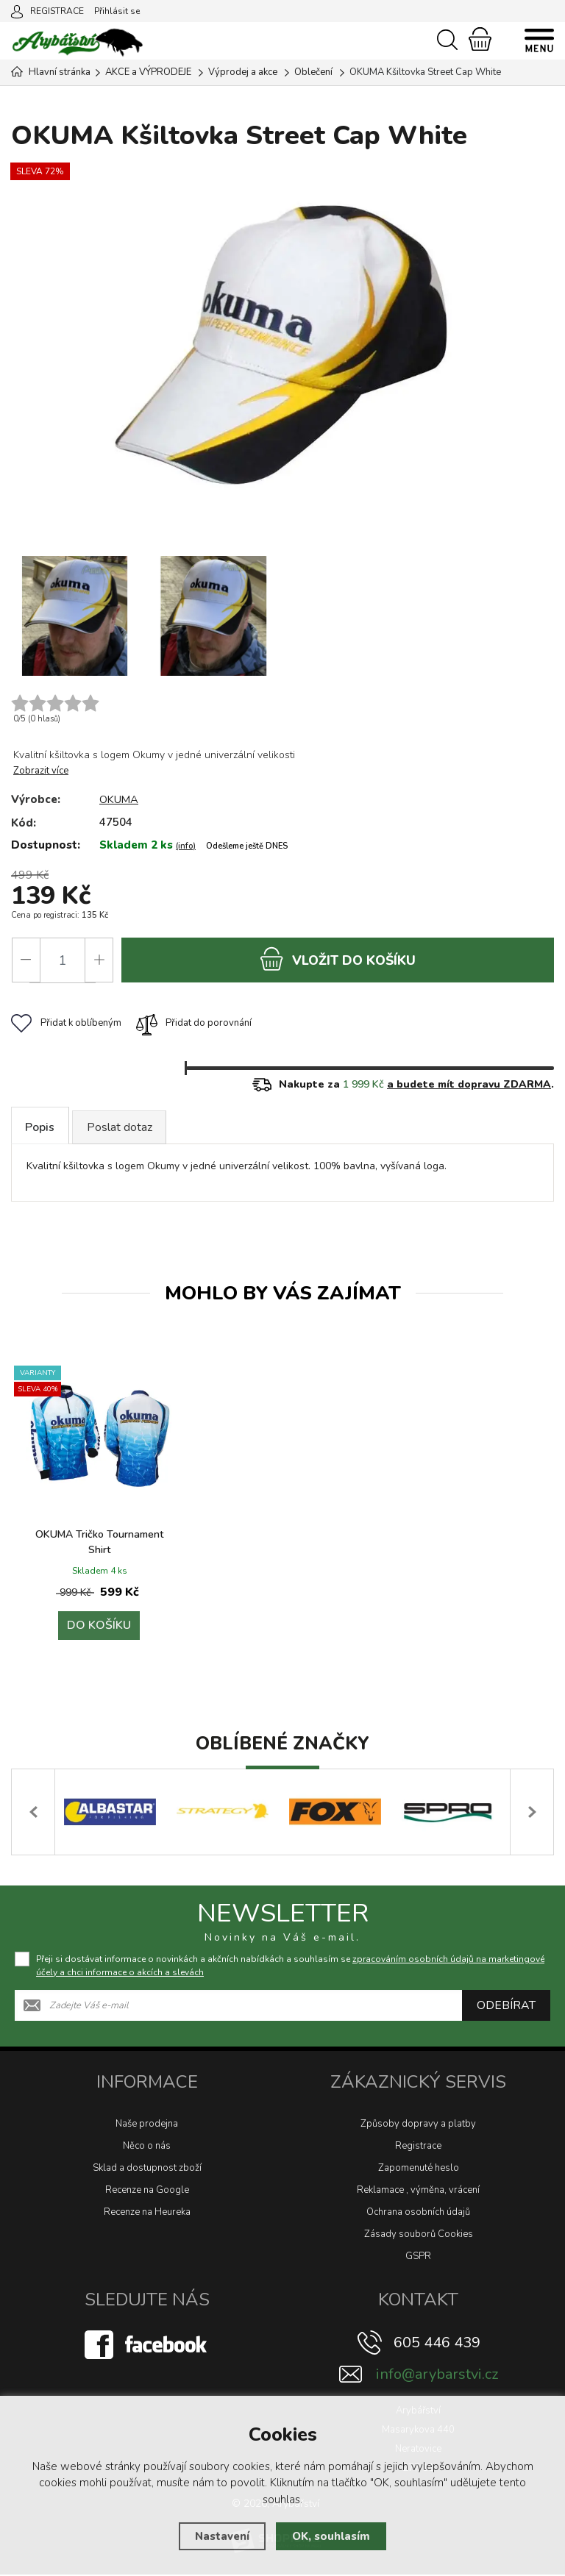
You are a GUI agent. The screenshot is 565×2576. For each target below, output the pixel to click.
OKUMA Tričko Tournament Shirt (99, 1543)
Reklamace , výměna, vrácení (418, 2191)
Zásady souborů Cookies (418, 2235)
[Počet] (62, 960)
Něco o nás (147, 2147)
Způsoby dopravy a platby (418, 2125)
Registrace (418, 2147)
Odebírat (506, 2007)
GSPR (418, 2257)
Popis (41, 1128)
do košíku (337, 959)
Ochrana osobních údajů (418, 2213)
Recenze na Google (147, 2191)
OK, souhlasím (331, 2536)
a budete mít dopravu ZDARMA (469, 1085)
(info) (186, 846)
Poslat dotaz (123, 1128)
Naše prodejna (147, 2125)
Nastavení (222, 2536)
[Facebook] (147, 2345)
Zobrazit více (40, 770)
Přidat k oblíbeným (66, 1023)
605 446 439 (437, 2344)
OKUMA (119, 799)
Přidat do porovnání (194, 1023)
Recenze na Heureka (147, 2213)
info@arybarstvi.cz (437, 2375)
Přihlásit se (117, 11)
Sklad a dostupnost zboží (147, 2169)
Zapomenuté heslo (418, 2169)
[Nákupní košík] (480, 39)
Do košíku (99, 1627)
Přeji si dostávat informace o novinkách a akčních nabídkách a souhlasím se (290, 1967)
